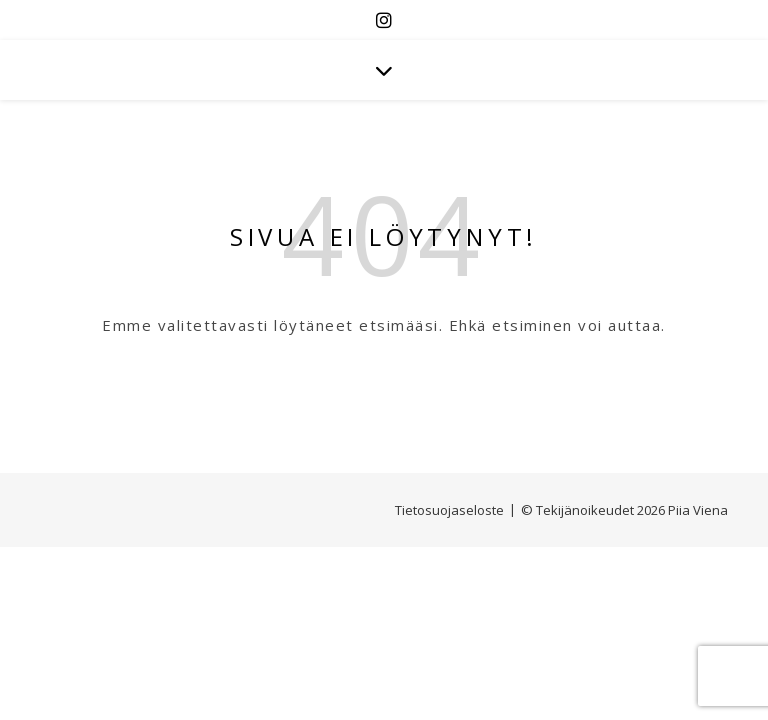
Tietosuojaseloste (449, 510)
